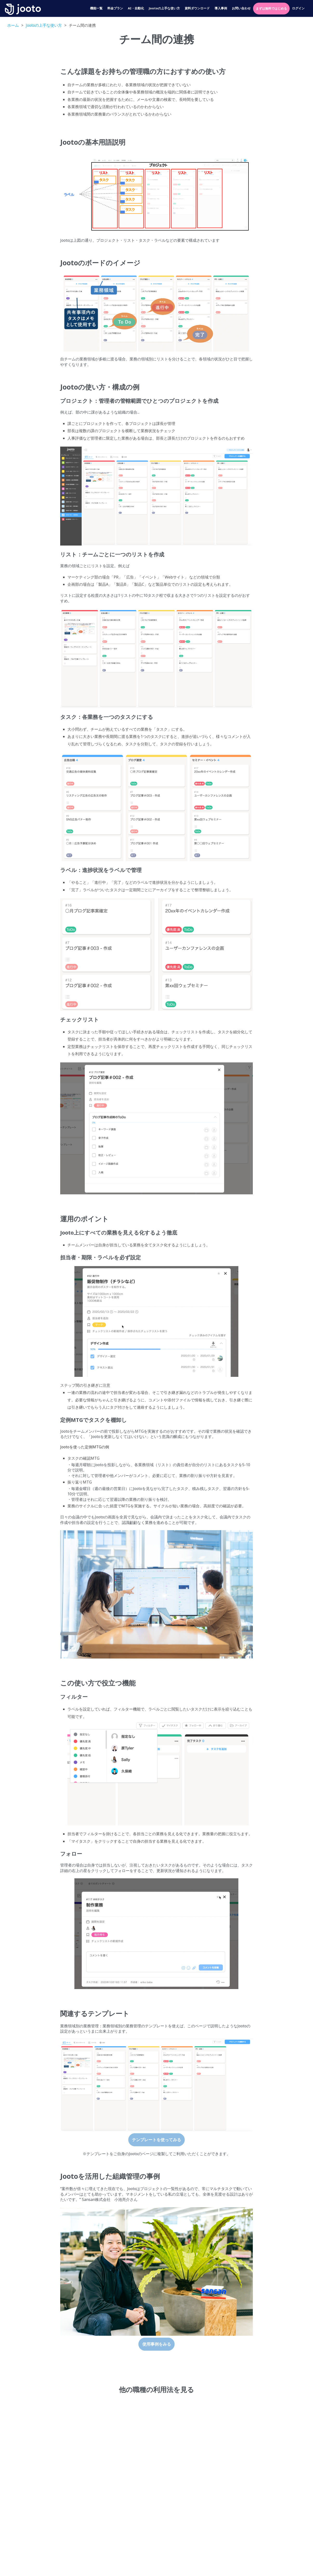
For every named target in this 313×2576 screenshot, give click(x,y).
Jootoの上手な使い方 (164, 8)
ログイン (298, 8)
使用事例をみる (157, 2345)
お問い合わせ (241, 8)
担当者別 (154, 2477)
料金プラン (115, 8)
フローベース (77, 2477)
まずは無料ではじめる (271, 8)
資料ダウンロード (197, 8)
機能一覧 (96, 8)
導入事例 (221, 8)
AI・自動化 (136, 8)
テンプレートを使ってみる (156, 2140)
